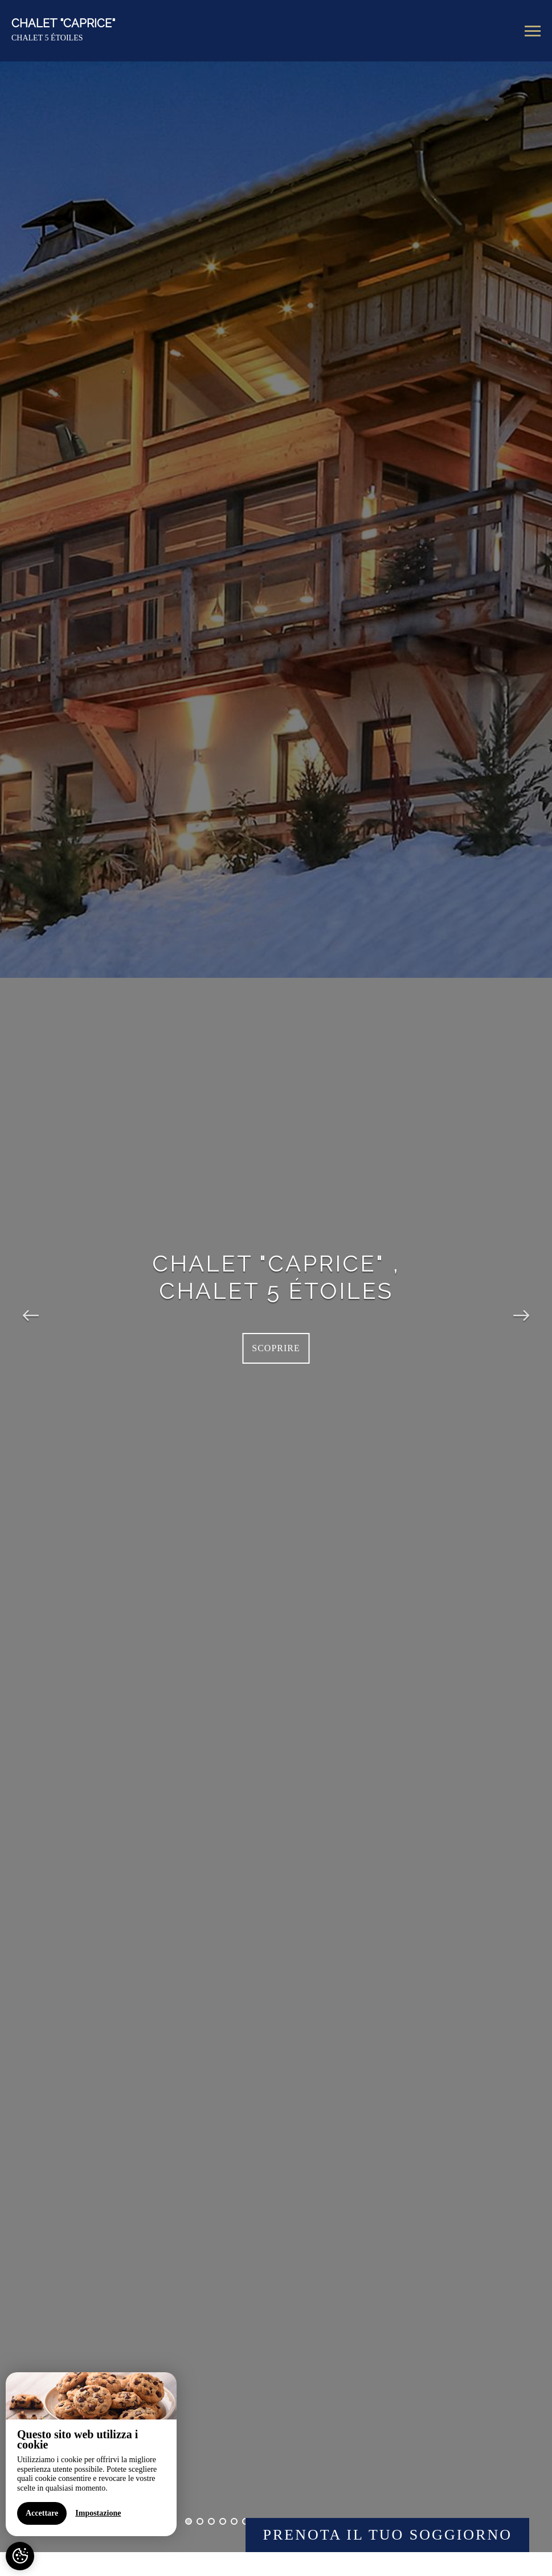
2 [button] (200, 2521)
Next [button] (521, 1306)
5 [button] (234, 2521)
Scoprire (276, 1348)
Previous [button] (31, 1306)
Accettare (41, 2533)
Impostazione (97, 2533)
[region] (90, 2475)
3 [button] (211, 2521)
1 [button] (188, 2521)
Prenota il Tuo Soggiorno (387, 2534)
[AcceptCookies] (20, 2556)
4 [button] (222, 2521)
